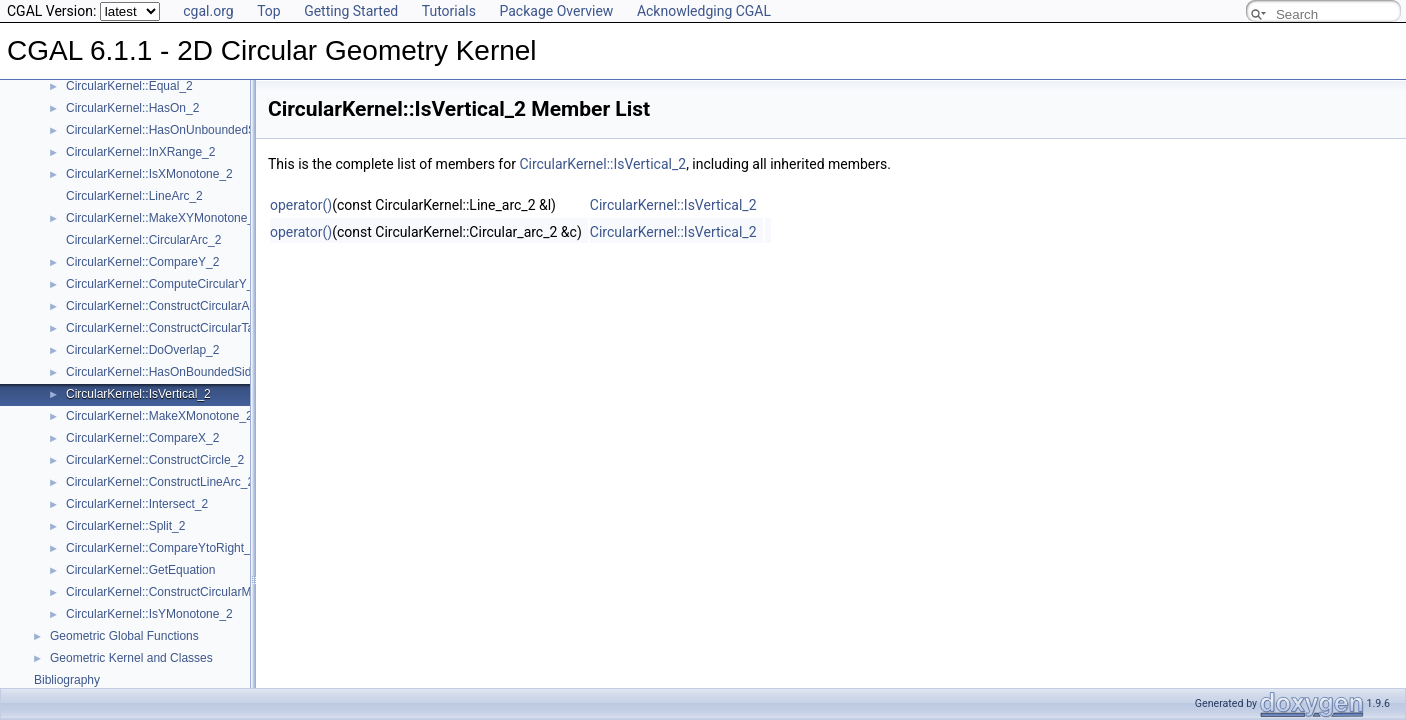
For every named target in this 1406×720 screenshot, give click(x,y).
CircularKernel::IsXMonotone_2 (149, 174)
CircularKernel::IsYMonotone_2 (149, 614)
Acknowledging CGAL (704, 11)
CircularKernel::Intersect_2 (137, 504)
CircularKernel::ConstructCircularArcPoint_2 (183, 306)
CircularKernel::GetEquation (140, 570)
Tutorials (449, 11)
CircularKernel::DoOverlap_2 (142, 350)
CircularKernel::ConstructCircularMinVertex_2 (187, 592)
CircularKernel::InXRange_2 (140, 152)
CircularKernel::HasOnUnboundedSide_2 (175, 130)
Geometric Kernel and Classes (131, 658)
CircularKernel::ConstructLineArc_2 (160, 482)
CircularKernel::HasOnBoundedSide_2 (168, 372)
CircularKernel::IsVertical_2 (138, 394)
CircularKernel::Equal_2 (129, 86)
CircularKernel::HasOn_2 (132, 108)
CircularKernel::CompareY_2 (142, 262)
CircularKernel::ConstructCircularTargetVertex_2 (194, 328)
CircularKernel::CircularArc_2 (143, 240)
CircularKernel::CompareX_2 (142, 438)
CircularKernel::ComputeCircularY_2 (163, 284)
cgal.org (208, 11)
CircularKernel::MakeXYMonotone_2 (163, 218)
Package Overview (556, 11)
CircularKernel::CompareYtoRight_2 (161, 548)
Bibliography (67, 680)
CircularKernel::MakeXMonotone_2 (159, 416)
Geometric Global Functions (124, 636)
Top (269, 11)
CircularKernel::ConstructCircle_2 (155, 460)
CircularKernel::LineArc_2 (134, 196)
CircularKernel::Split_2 (125, 526)
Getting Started (351, 11)
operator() (301, 205)
